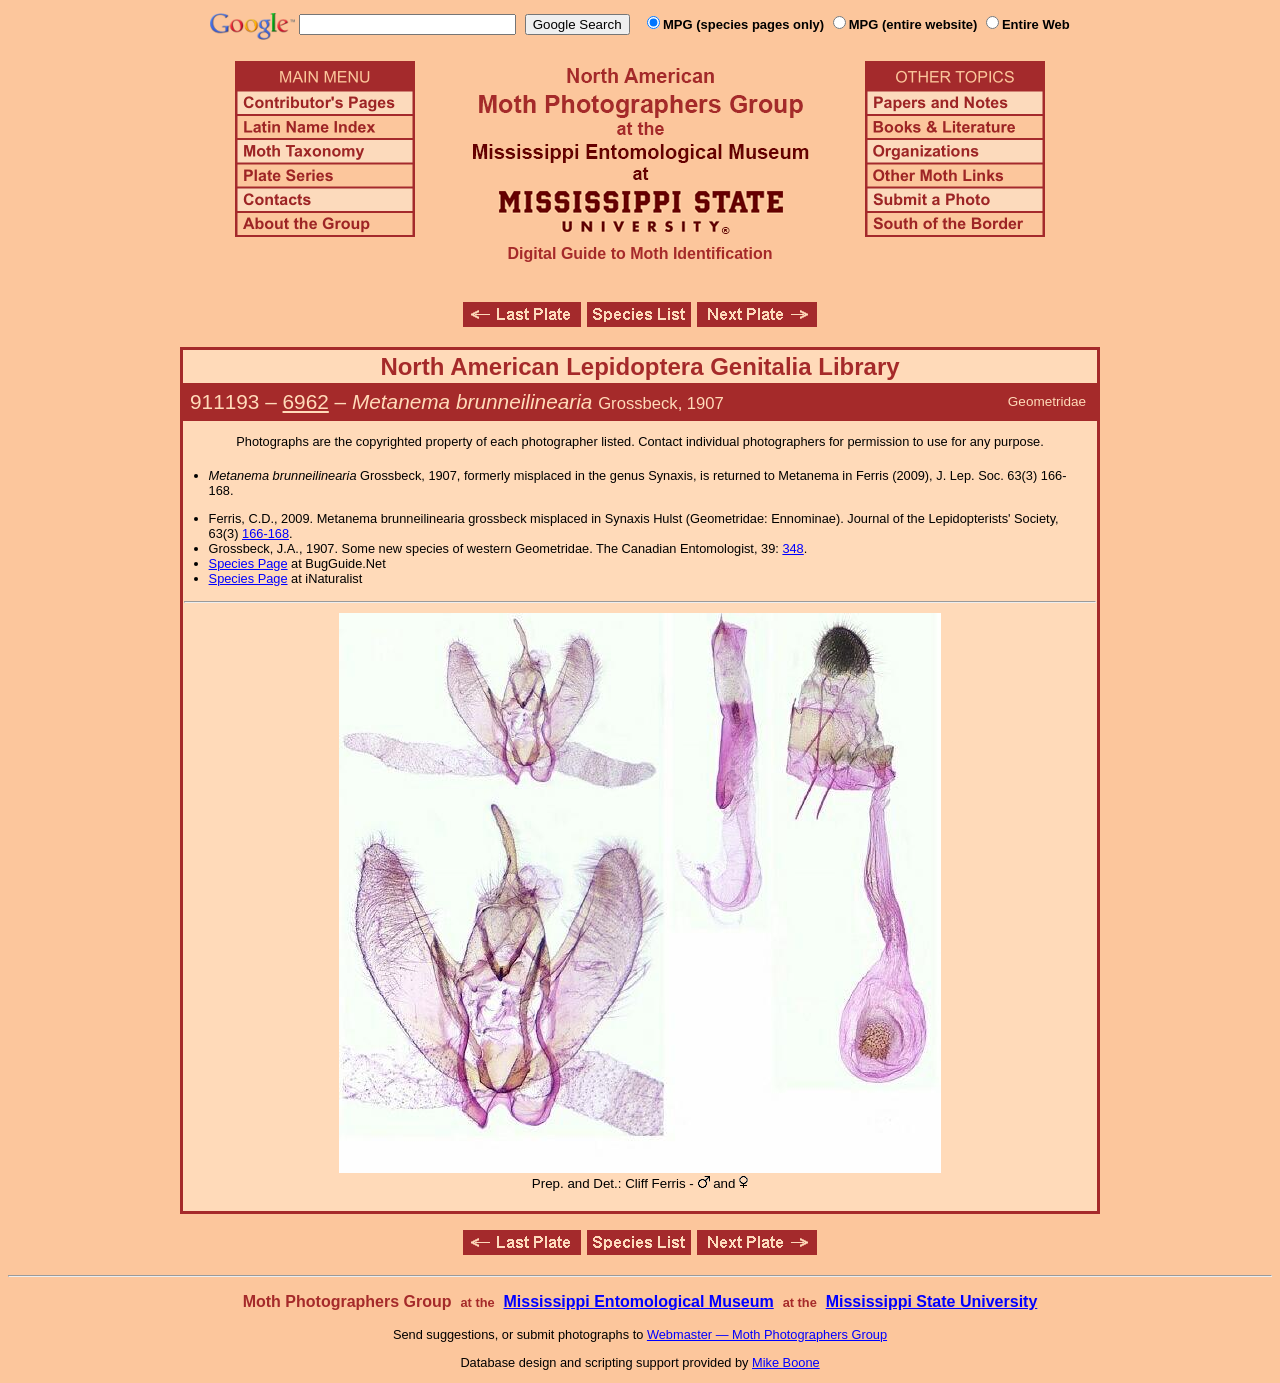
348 (792, 548)
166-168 (265, 533)
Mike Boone (786, 1362)
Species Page (248, 563)
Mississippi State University (932, 1301)
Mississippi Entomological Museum (638, 1301)
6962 (306, 401)
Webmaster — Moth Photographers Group (767, 1334)
